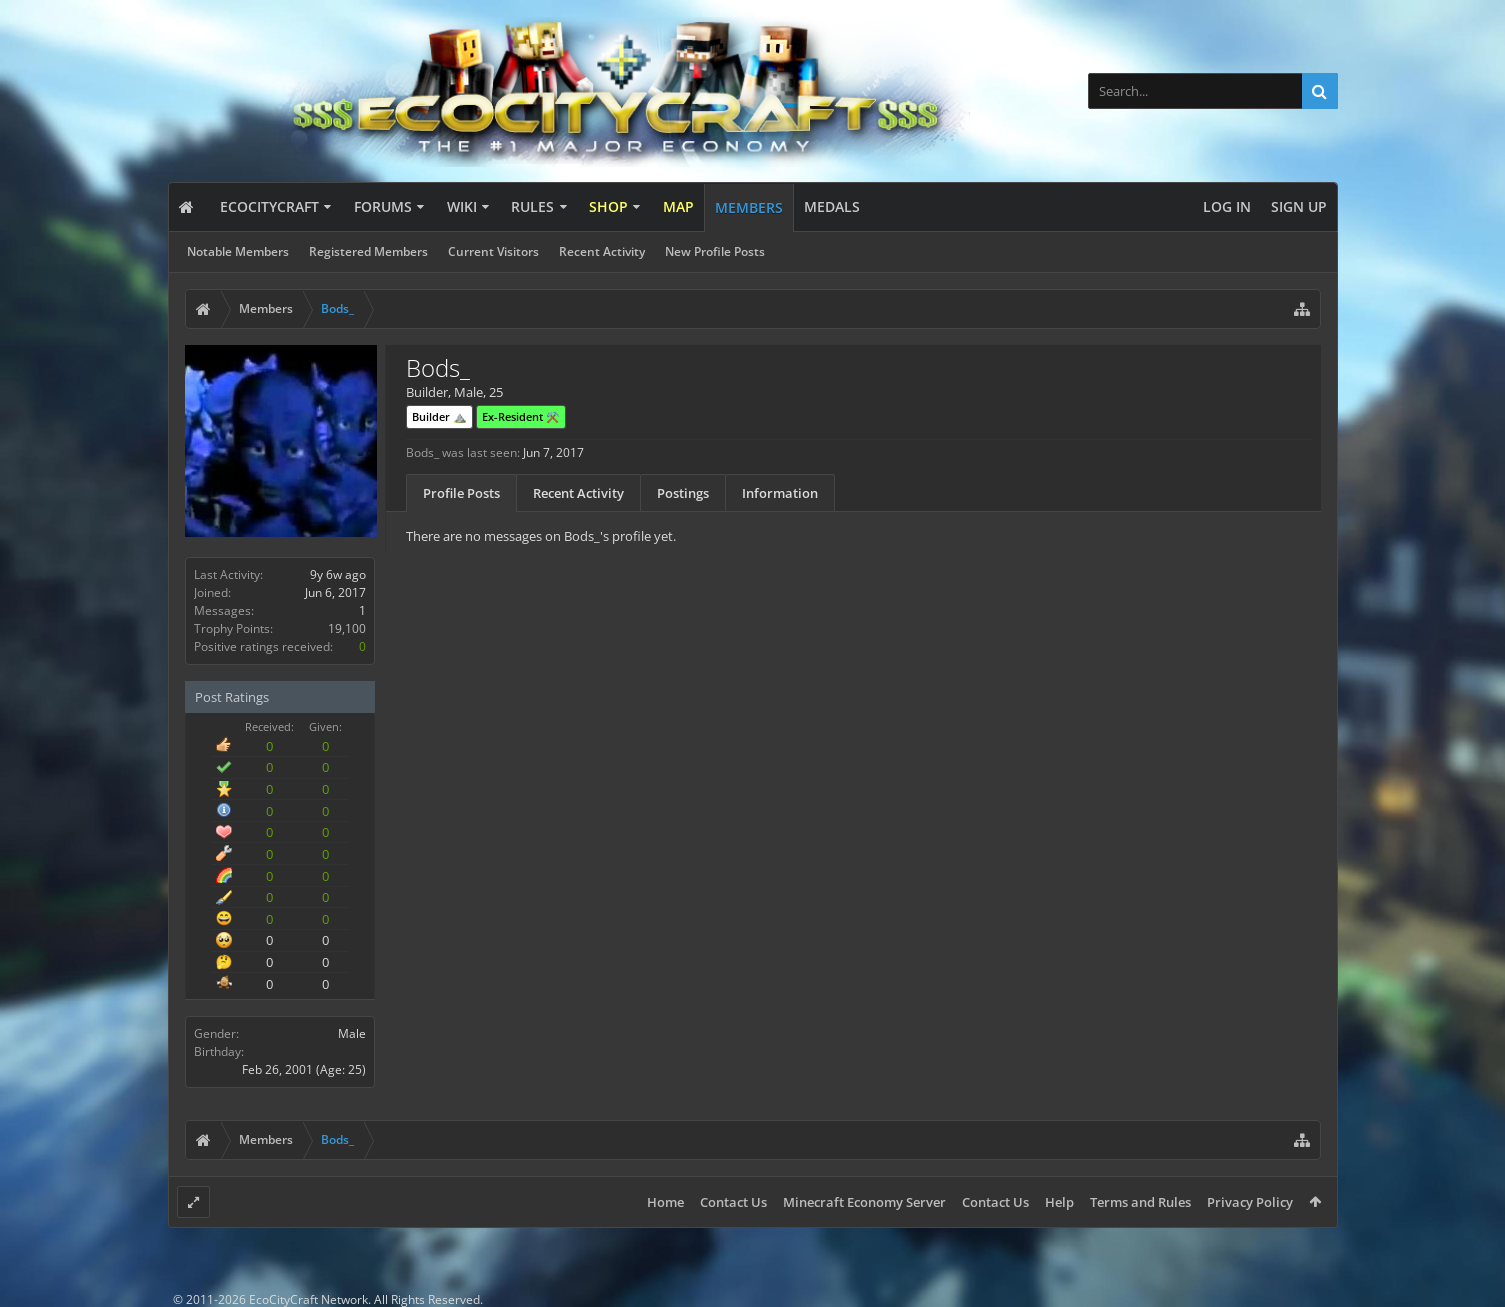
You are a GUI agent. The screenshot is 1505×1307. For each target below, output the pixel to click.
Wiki (462, 206)
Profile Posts (461, 493)
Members (749, 207)
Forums (383, 206)
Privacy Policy (1250, 1202)
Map (678, 206)
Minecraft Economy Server (864, 1202)
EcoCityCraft (269, 206)
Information (780, 493)
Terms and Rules (1140, 1202)
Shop (608, 206)
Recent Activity (602, 251)
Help (1059, 1202)
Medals (832, 206)
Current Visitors (493, 251)
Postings (683, 493)
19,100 (347, 628)
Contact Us (733, 1202)
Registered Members (368, 251)
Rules (532, 206)
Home (665, 1202)
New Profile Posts (715, 251)
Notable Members (238, 251)
